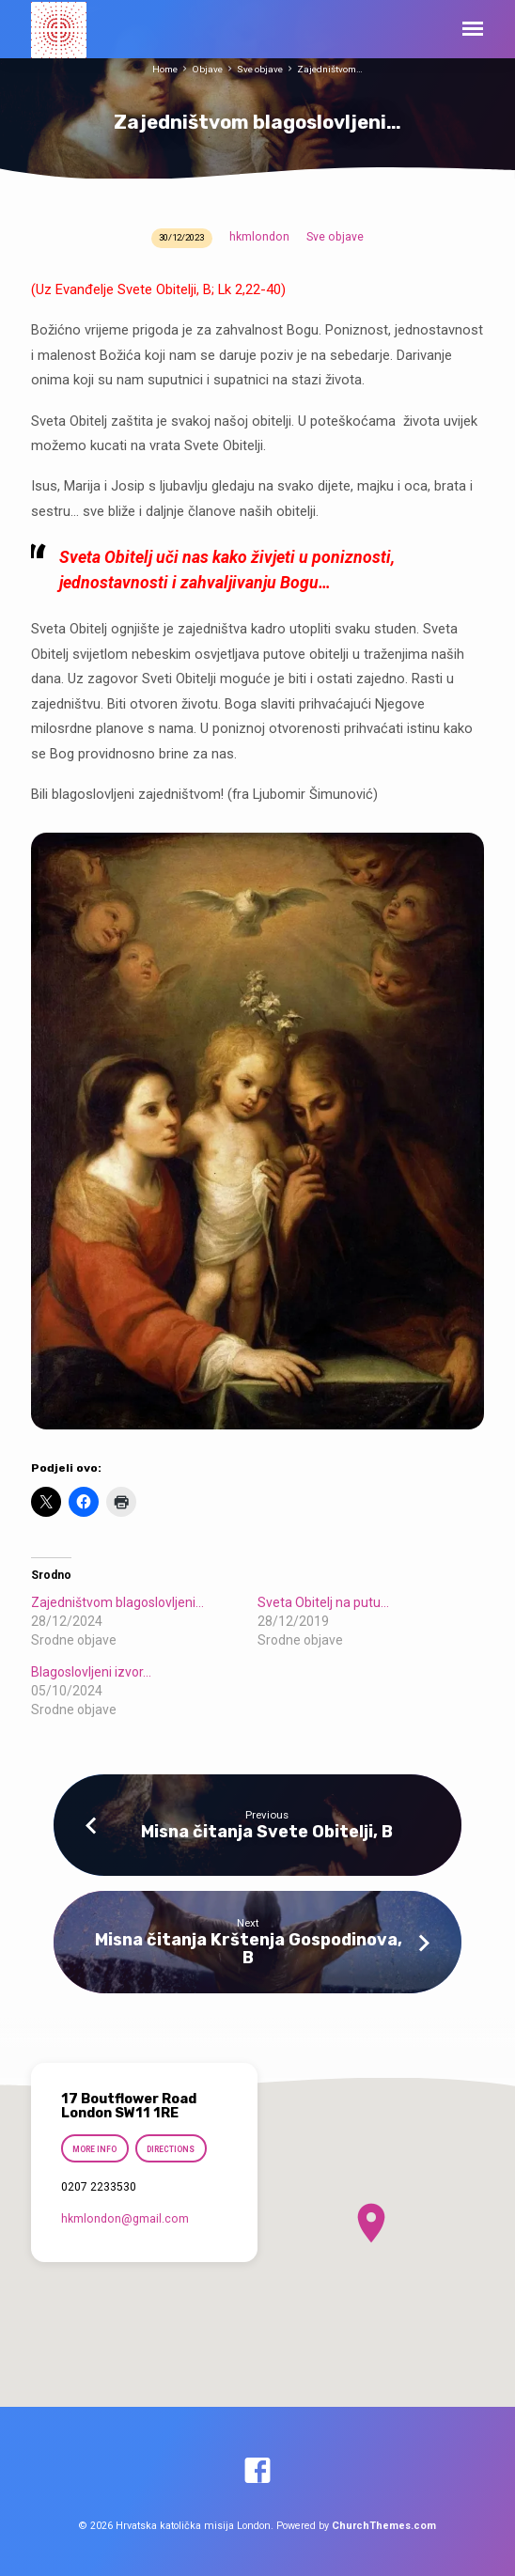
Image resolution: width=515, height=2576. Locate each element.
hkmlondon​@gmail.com (125, 2218)
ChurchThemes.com (384, 2526)
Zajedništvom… (330, 69)
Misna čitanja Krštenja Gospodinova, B (248, 1948)
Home (165, 69)
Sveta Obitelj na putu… (323, 1602)
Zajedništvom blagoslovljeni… (117, 1602)
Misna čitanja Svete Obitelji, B (267, 1831)
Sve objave (260, 69)
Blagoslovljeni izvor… (91, 1671)
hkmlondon (259, 236)
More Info (94, 2149)
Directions (171, 2149)
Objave (207, 69)
